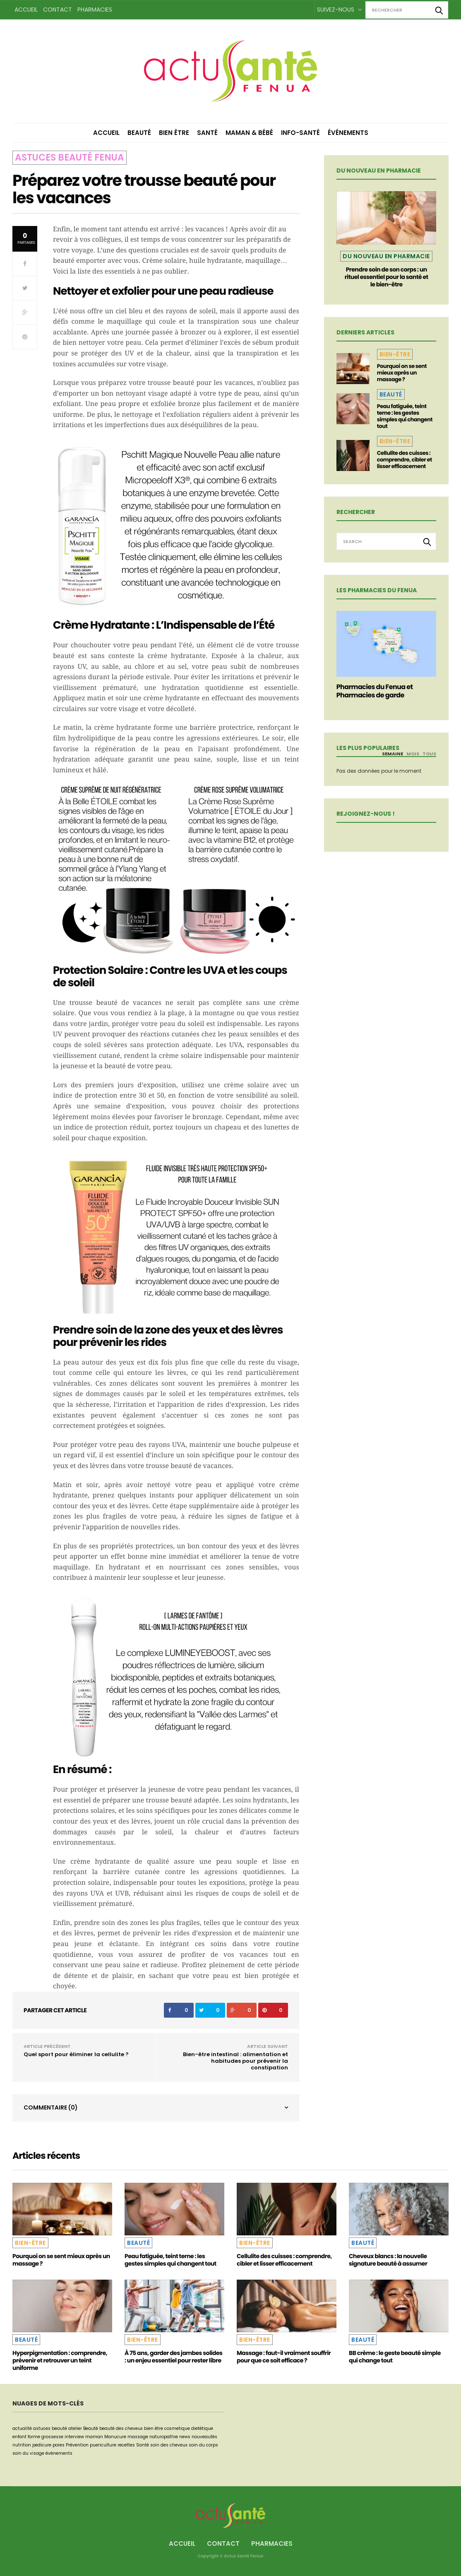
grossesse (52, 2437)
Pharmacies (94, 9)
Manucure (115, 2437)
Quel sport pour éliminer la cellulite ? (76, 2054)
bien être (153, 2428)
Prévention (77, 2445)
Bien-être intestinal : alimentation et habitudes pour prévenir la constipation (235, 2060)
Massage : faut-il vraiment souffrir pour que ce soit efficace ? (284, 2357)
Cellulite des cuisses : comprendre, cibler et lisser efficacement (404, 459)
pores (59, 2445)
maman (94, 2437)
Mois (412, 754)
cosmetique (177, 2428)
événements (59, 2453)
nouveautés (204, 2437)
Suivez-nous (339, 9)
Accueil (26, 9)
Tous (429, 754)
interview (74, 2437)
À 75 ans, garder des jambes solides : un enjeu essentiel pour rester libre (173, 2357)
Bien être (174, 132)
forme (34, 2437)
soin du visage (28, 2453)
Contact (57, 9)
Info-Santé (300, 132)
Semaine (392, 754)
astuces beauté (50, 2428)
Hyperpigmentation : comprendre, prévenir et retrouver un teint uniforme (59, 2360)
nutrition (21, 2445)
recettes (126, 2445)
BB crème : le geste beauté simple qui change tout (395, 2357)
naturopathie (163, 2437)
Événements (348, 132)
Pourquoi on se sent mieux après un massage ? (402, 372)
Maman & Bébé (249, 132)
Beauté (139, 132)
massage (137, 2437)
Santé (207, 132)
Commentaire (51, 2107)
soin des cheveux (168, 2445)
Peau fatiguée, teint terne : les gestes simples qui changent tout (404, 416)
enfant (19, 2437)
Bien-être (395, 354)
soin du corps (203, 2445)
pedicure (41, 2445)
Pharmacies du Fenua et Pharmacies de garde (374, 691)
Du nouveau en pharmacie (386, 256)
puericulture (103, 2445)
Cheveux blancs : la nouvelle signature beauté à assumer (388, 2260)
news (184, 2437)
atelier (75, 2428)
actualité (22, 2428)
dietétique (202, 2428)
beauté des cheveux (121, 2428)
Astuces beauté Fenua (69, 157)
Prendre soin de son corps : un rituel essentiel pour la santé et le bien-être (386, 276)
